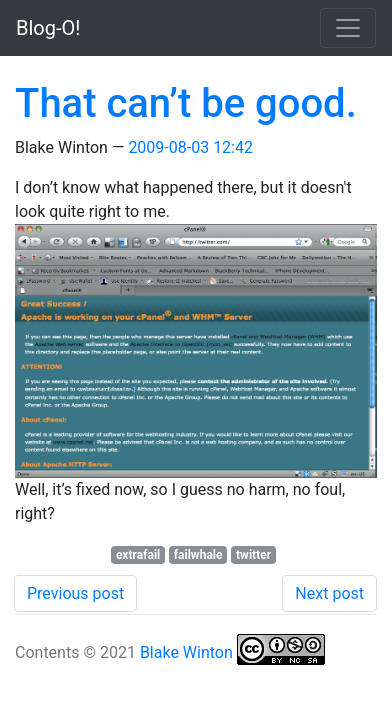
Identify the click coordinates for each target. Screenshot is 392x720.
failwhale (198, 555)
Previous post (75, 593)
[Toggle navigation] (348, 28)
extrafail (138, 555)
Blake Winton (186, 652)
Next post (329, 593)
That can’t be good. (186, 103)
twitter (253, 555)
